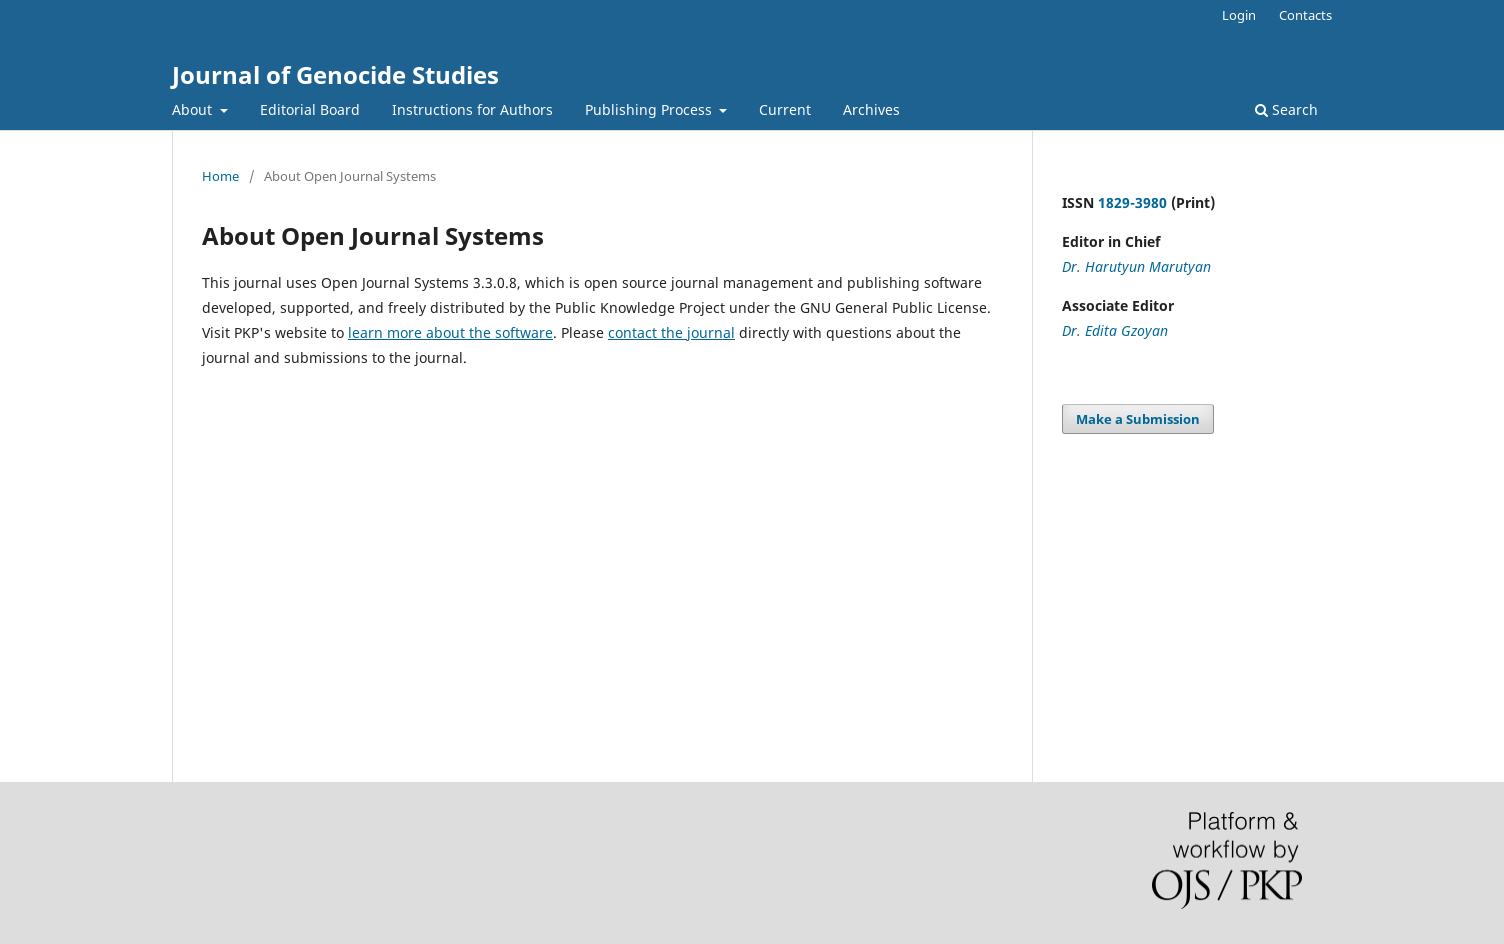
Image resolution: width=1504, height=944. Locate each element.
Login (1239, 15)
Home (220, 176)
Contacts (1305, 15)
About (194, 109)
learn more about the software (450, 332)
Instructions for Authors (472, 109)
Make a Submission (1138, 419)
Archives (871, 109)
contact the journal (671, 332)
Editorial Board (310, 109)
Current (785, 109)
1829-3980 (1132, 202)
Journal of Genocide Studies (335, 74)
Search (1286, 109)
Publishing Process (650, 109)
